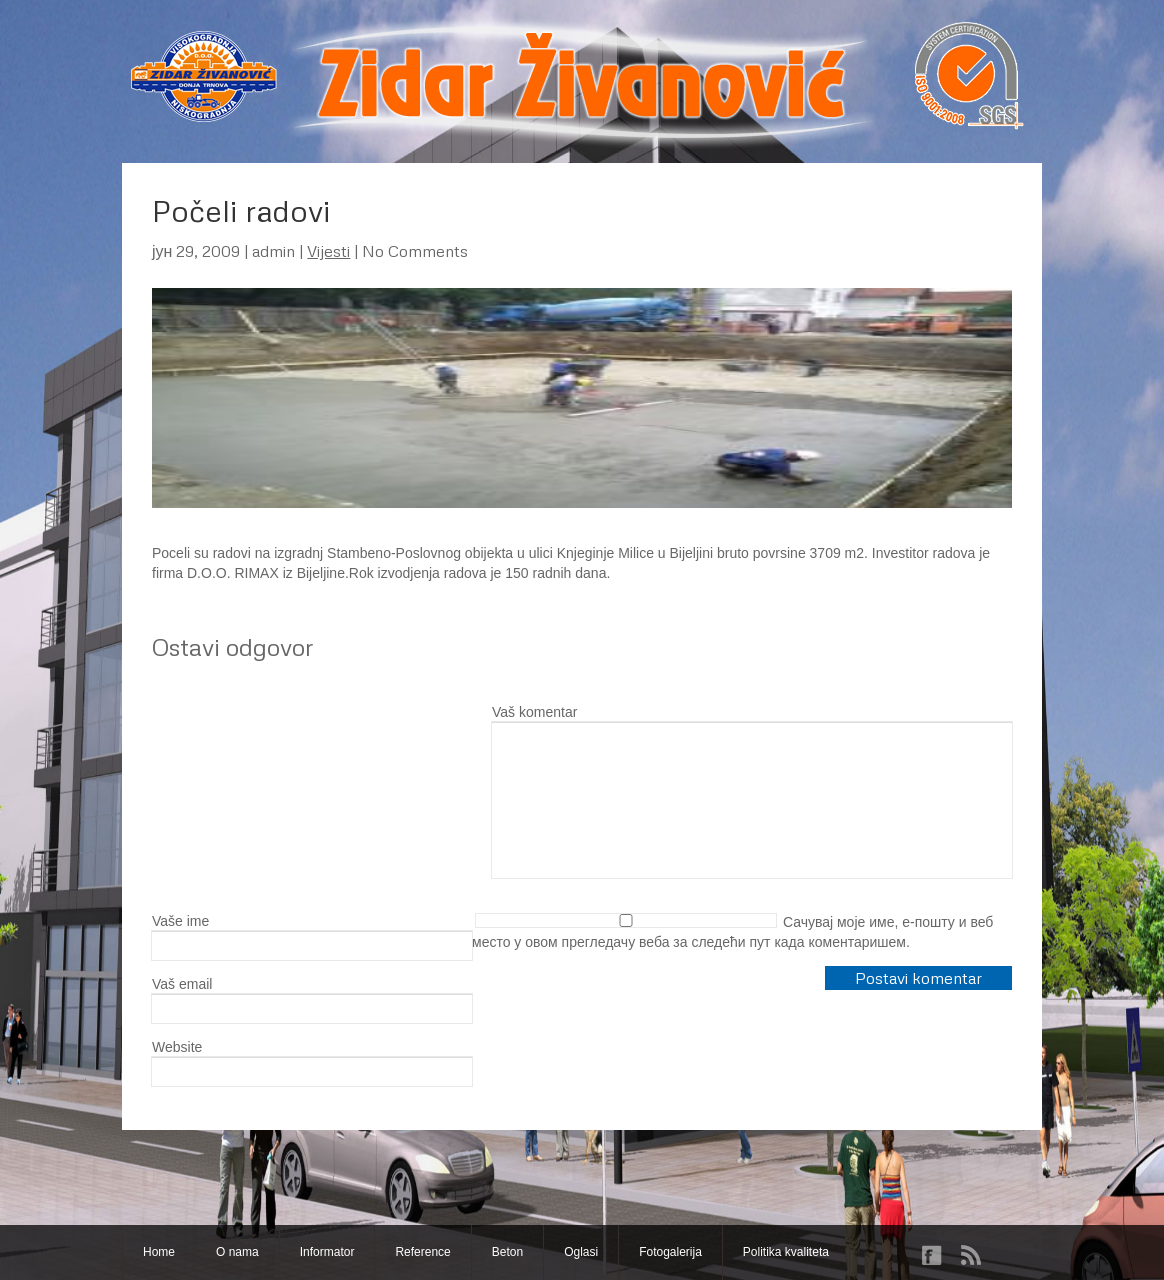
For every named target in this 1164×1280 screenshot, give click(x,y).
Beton (507, 1252)
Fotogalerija (670, 1252)
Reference (422, 1252)
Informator (327, 1252)
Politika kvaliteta (786, 1252)
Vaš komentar (534, 712)
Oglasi (581, 1252)
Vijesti (328, 251)
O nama (237, 1252)
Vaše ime (180, 921)
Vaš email (182, 984)
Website (177, 1047)
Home (159, 1252)
